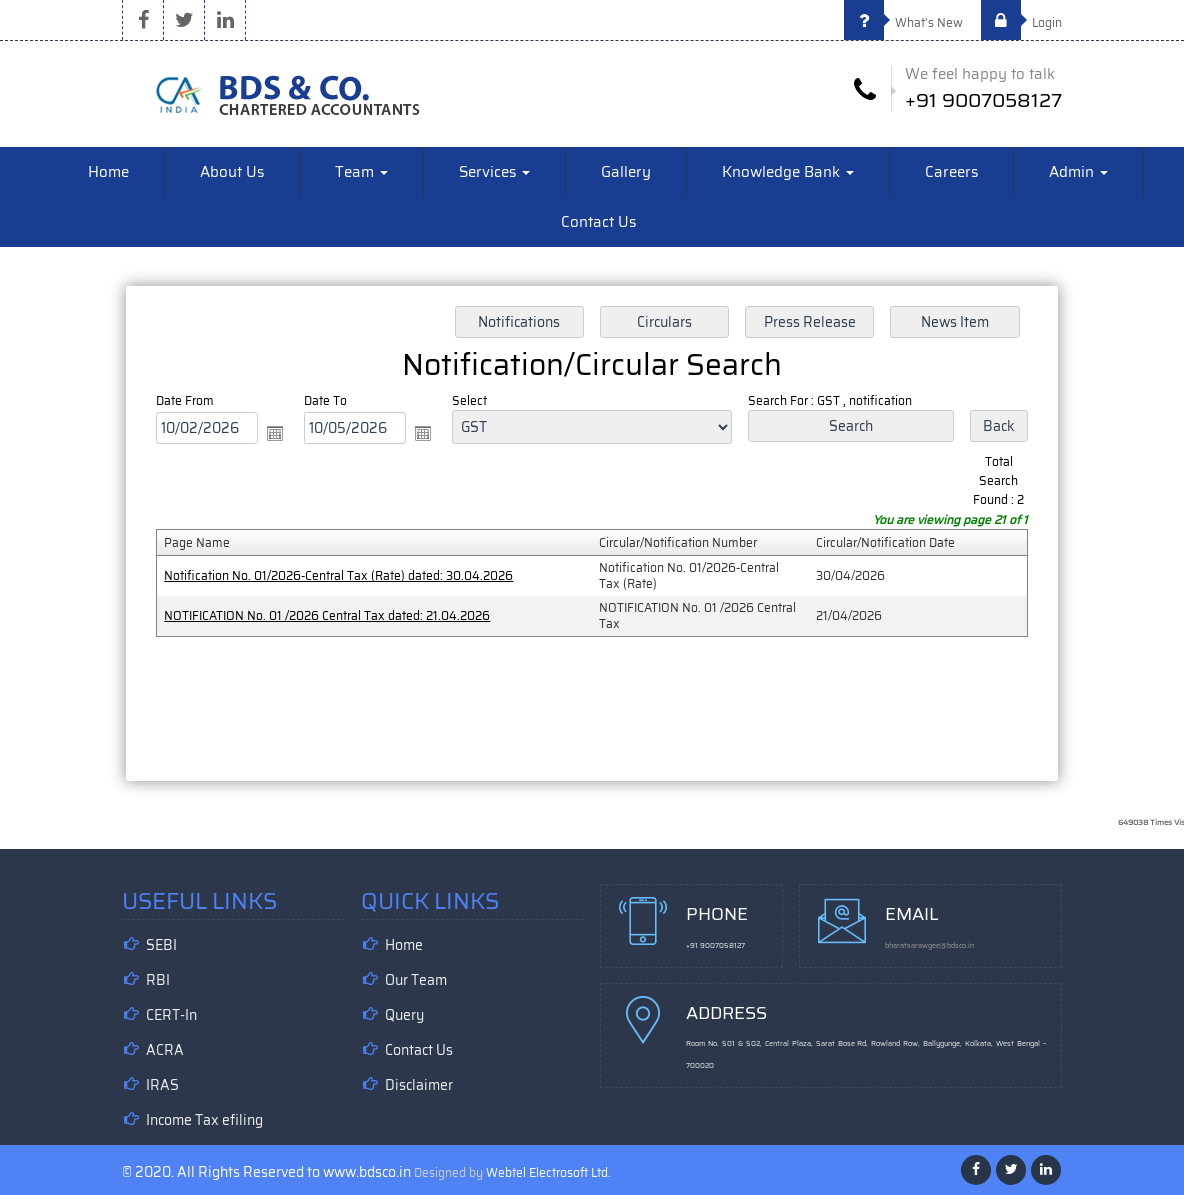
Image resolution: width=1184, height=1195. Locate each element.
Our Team (416, 980)
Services (494, 172)
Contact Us (598, 222)
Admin (1078, 172)
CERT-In (171, 1015)
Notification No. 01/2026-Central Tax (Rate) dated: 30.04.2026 (340, 575)
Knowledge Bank (788, 172)
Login (1021, 22)
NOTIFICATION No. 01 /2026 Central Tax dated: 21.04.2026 (328, 615)
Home (108, 172)
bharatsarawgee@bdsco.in (929, 945)
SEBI (161, 945)
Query (404, 1015)
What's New (903, 22)
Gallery (626, 172)
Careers (951, 172)
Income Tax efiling (204, 1120)
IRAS (162, 1085)
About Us (232, 172)
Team (361, 172)
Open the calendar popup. (276, 433)
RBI (158, 980)
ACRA (165, 1050)
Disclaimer (419, 1085)
